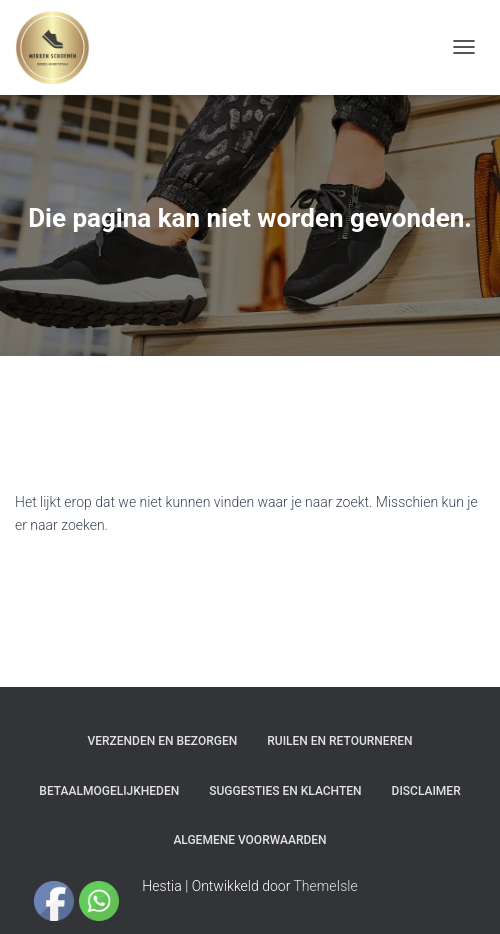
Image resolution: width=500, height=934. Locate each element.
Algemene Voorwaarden (249, 840)
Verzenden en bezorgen (163, 741)
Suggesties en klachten (285, 791)
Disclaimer (426, 791)
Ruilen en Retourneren (339, 741)
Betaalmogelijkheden (109, 791)
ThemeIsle (326, 886)
